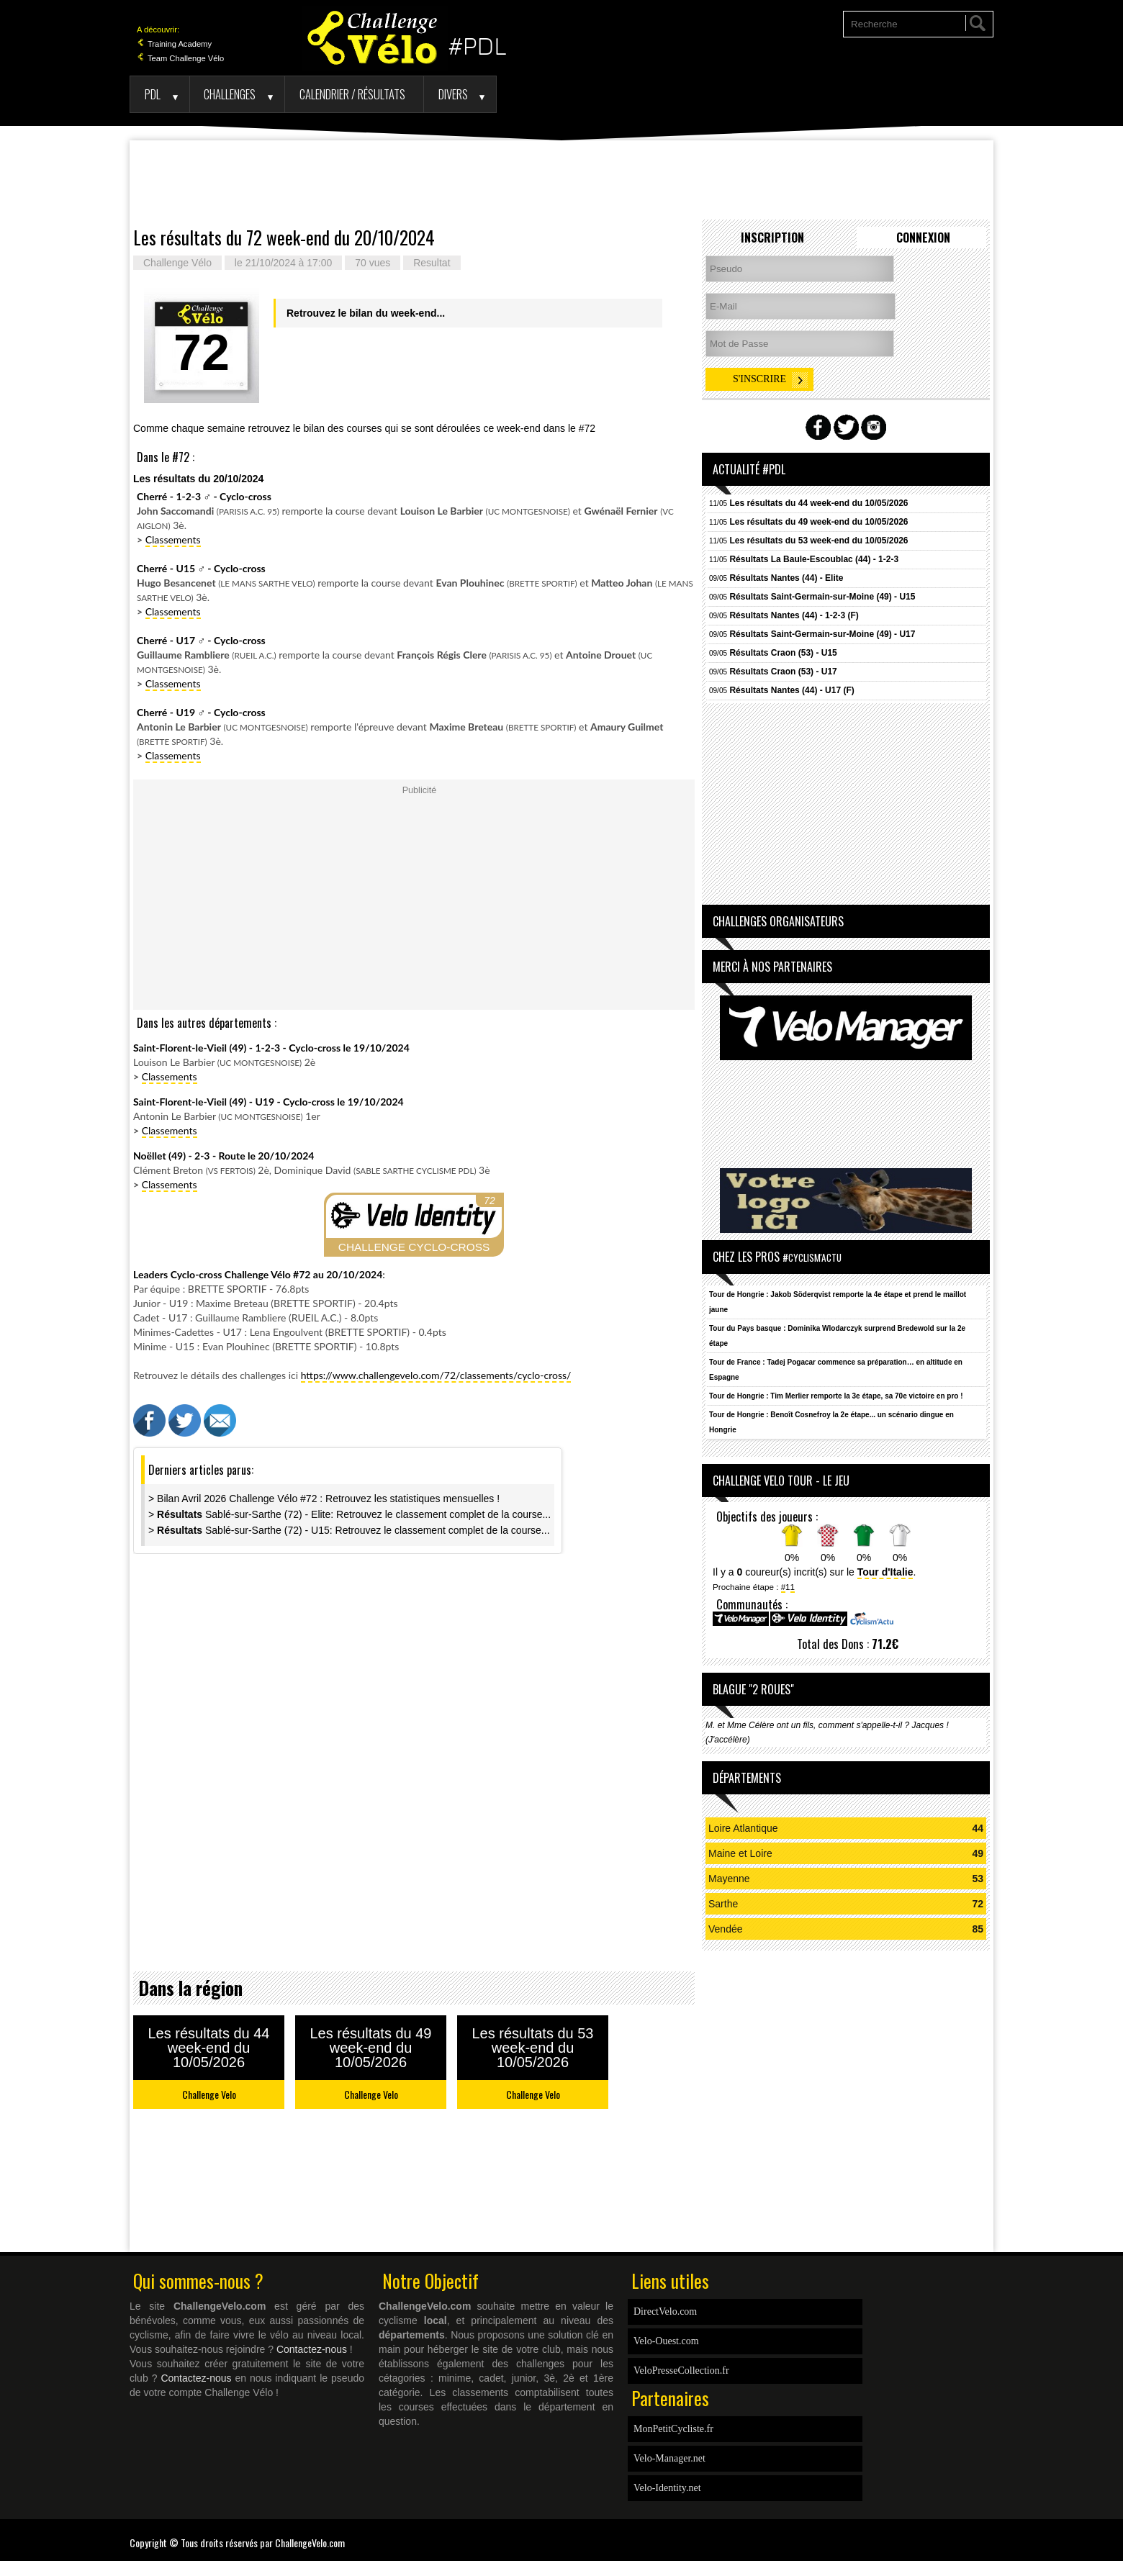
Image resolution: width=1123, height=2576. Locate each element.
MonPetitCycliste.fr (673, 2428)
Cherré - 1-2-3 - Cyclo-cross (204, 496)
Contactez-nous (311, 2349)
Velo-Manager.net (669, 2458)
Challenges (230, 94)
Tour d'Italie (885, 1572)
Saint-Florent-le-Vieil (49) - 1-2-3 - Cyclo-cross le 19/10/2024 (271, 1047)
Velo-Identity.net (667, 2487)
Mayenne (729, 1878)
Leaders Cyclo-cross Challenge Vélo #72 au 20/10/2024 (257, 1274)
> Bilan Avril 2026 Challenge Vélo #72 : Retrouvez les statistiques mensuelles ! (324, 1498)
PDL (153, 94)
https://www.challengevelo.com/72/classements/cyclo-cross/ (436, 1375)
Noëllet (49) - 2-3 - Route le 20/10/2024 (223, 1155)
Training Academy (174, 44)
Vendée (725, 1929)
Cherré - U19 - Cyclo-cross (201, 712)
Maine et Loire (740, 1853)
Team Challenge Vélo (180, 58)
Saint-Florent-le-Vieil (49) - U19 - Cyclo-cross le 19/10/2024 (268, 1101)
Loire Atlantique (743, 1828)
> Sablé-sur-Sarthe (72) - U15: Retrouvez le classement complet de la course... (349, 1530)
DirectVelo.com (665, 2311)
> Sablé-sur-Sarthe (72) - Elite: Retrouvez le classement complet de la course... (349, 1514)
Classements (173, 539)
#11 (788, 1586)
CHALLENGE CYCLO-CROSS (414, 1247)
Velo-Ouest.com (666, 2341)
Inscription (772, 237)
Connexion (923, 237)
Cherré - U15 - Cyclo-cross (201, 568)
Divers (453, 94)
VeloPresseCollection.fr (681, 2370)
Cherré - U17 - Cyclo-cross (201, 640)
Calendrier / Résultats (352, 94)
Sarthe (723, 1904)
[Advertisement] (561, 180)
